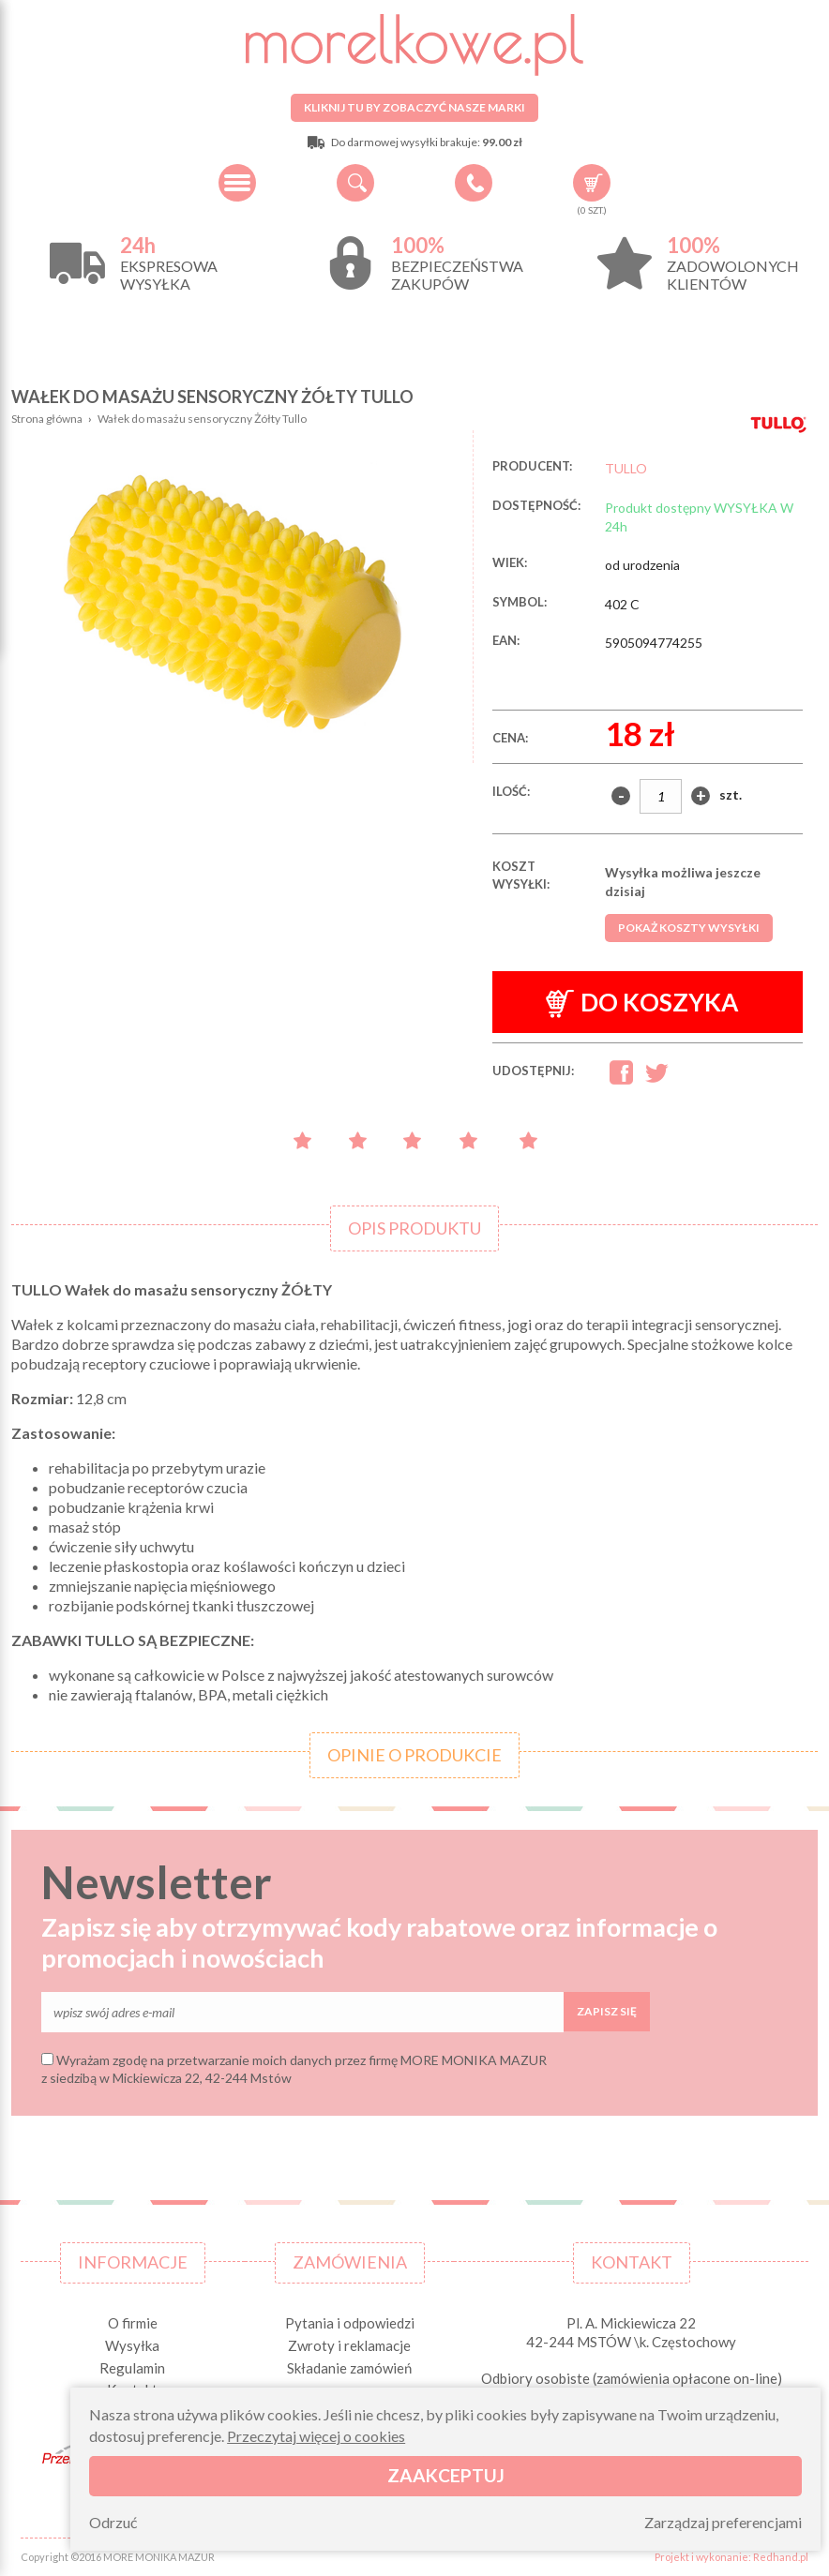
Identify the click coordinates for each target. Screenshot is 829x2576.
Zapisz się (607, 2011)
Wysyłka (132, 2345)
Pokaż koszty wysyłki (689, 928)
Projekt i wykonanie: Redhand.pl (731, 2557)
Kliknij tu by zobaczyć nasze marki (414, 107)
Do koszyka (642, 1002)
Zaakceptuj (446, 2475)
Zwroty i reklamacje (349, 2345)
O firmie (133, 2322)
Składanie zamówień (349, 2367)
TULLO (626, 468)
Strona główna (47, 419)
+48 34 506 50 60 (473, 183)
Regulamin (132, 2367)
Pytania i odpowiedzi (349, 2322)
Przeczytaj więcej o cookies (316, 2436)
